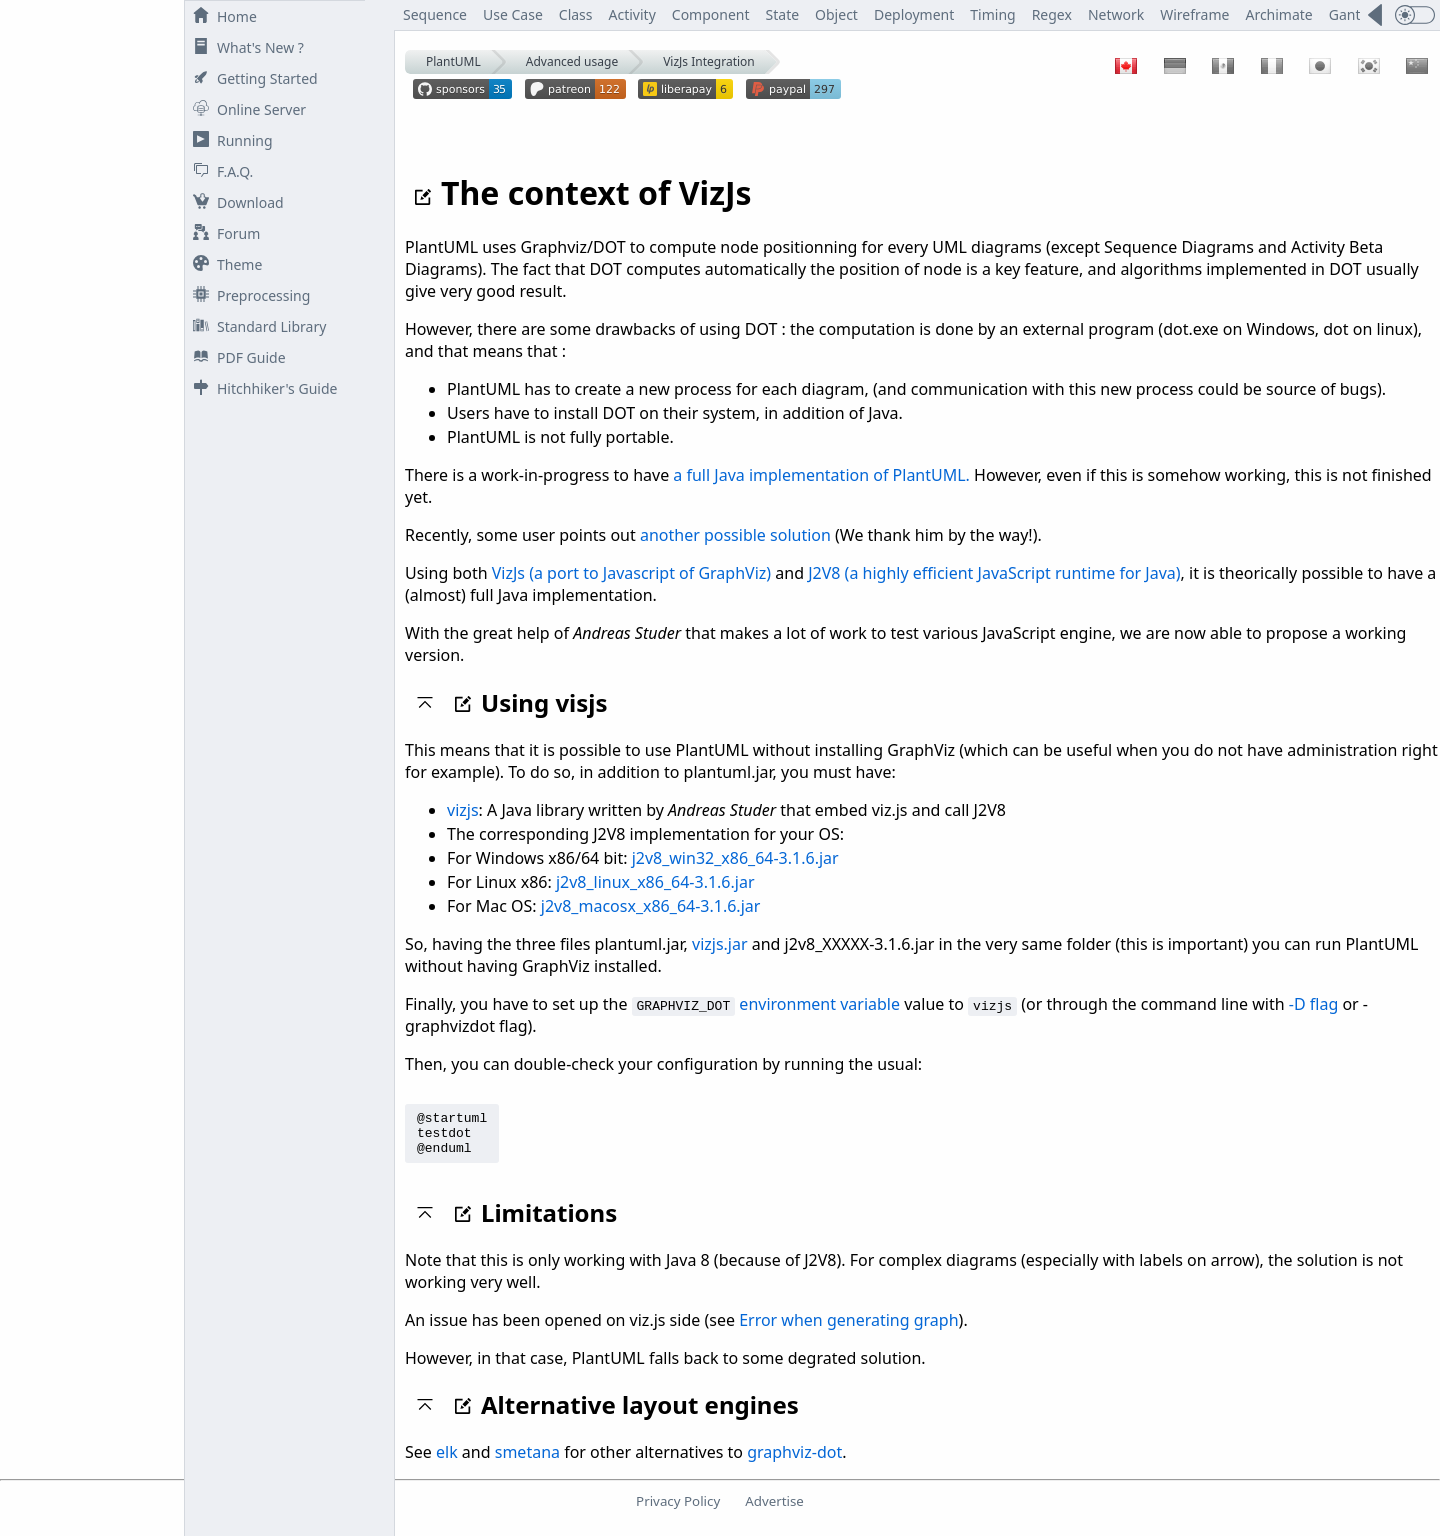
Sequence (435, 14)
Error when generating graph (848, 1329)
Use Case (513, 14)
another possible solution (735, 535)
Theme (223, 264)
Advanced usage (572, 61)
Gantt (1347, 14)
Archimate (1278, 14)
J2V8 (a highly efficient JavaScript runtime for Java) (994, 573)
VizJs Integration (709, 61)
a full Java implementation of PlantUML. (821, 475)
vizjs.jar (720, 944)
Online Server (245, 109)
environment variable (819, 1004)
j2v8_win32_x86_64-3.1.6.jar (735, 858)
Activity (632, 14)
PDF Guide (235, 357)
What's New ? (244, 47)
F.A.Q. (219, 171)
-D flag (1313, 1004)
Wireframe (1194, 14)
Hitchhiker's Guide (261, 388)
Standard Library (255, 326)
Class (576, 14)
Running (229, 140)
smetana (527, 1461)
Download (234, 202)
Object (836, 14)
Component (711, 14)
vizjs (463, 810)
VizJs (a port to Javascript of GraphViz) (631, 573)
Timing (992, 14)
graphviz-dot (794, 1461)
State (783, 14)
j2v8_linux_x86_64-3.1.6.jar (655, 882)
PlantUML (453, 61)
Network (1116, 14)
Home (221, 16)
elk (447, 1461)
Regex (1052, 14)
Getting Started (251, 78)
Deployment (914, 14)
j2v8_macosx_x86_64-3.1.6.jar (651, 906)
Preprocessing (247, 295)
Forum (222, 233)
